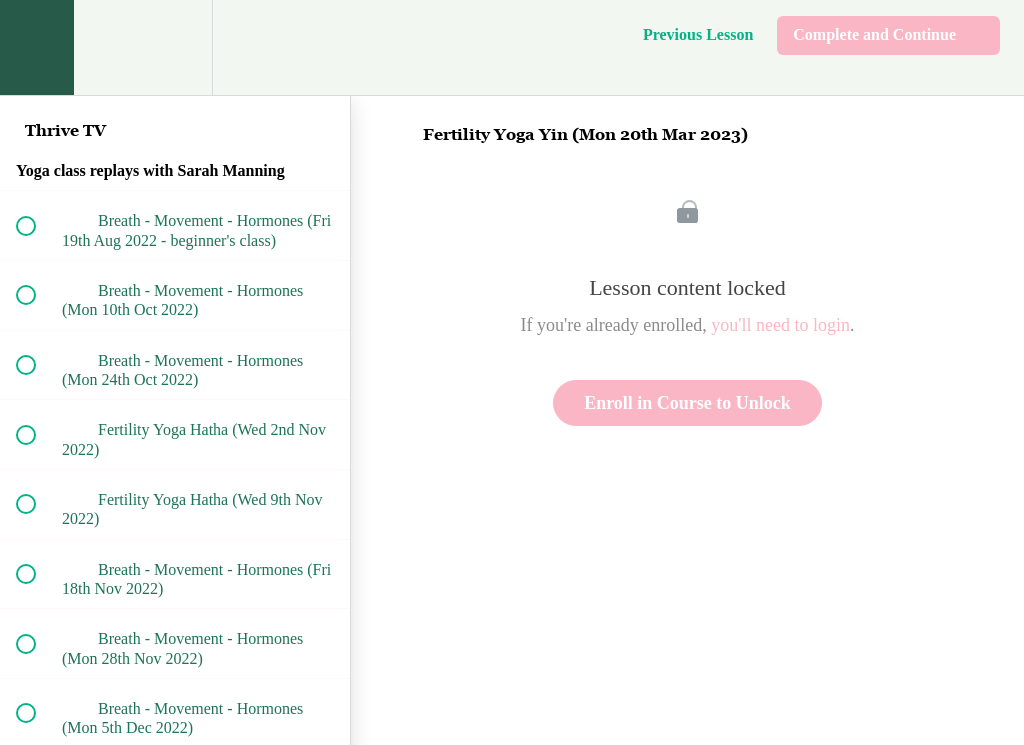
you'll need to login (780, 325)
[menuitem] (175, 47)
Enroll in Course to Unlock (687, 403)
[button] (37, 47)
